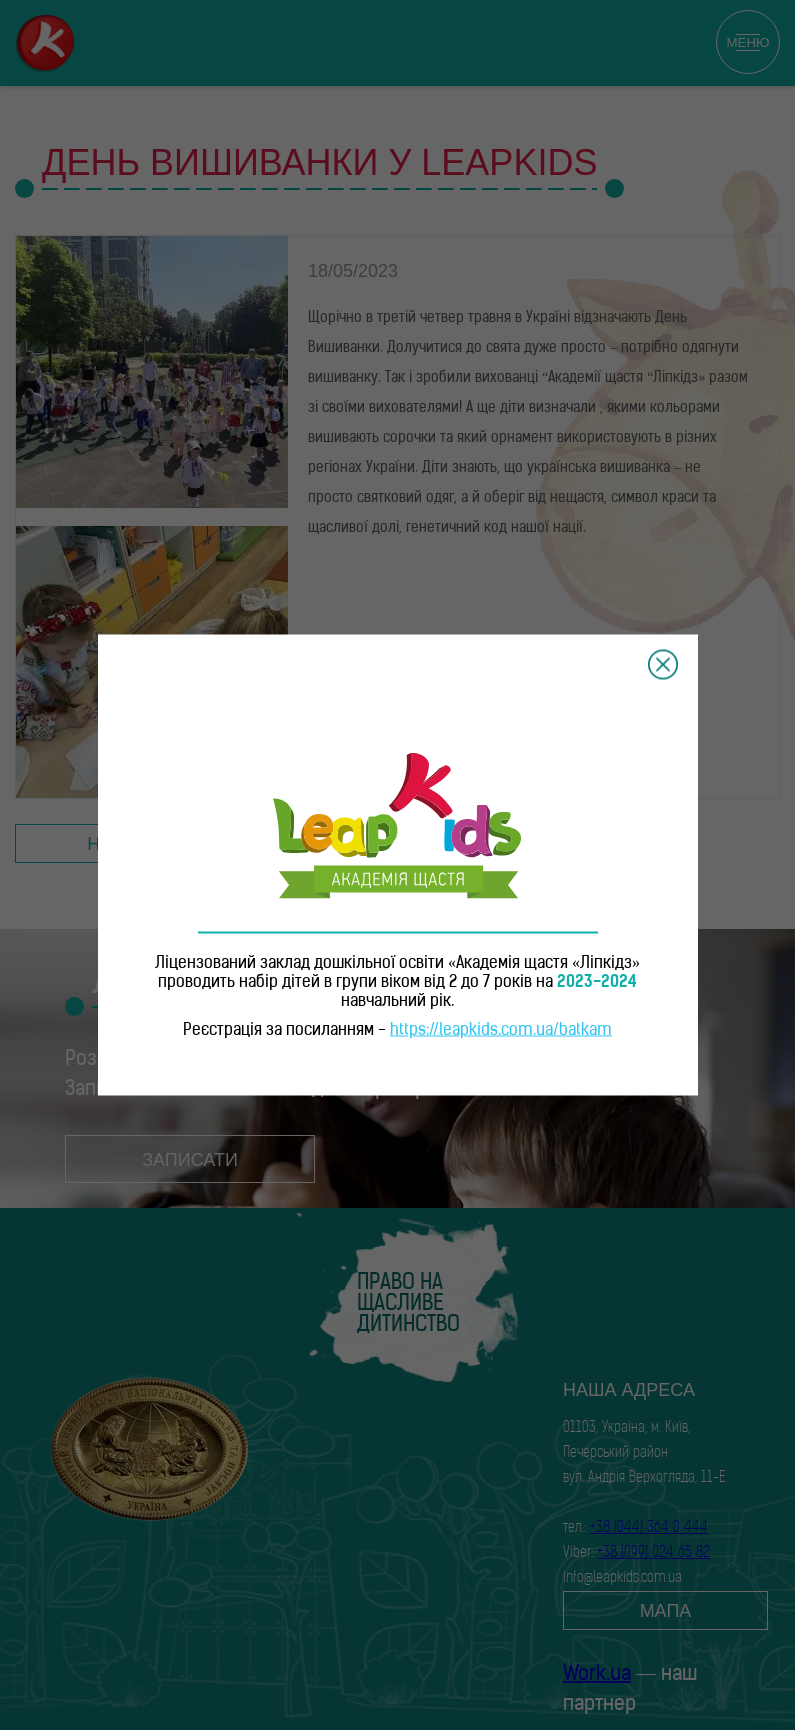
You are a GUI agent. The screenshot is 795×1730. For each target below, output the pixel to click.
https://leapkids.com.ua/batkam (501, 1031)
